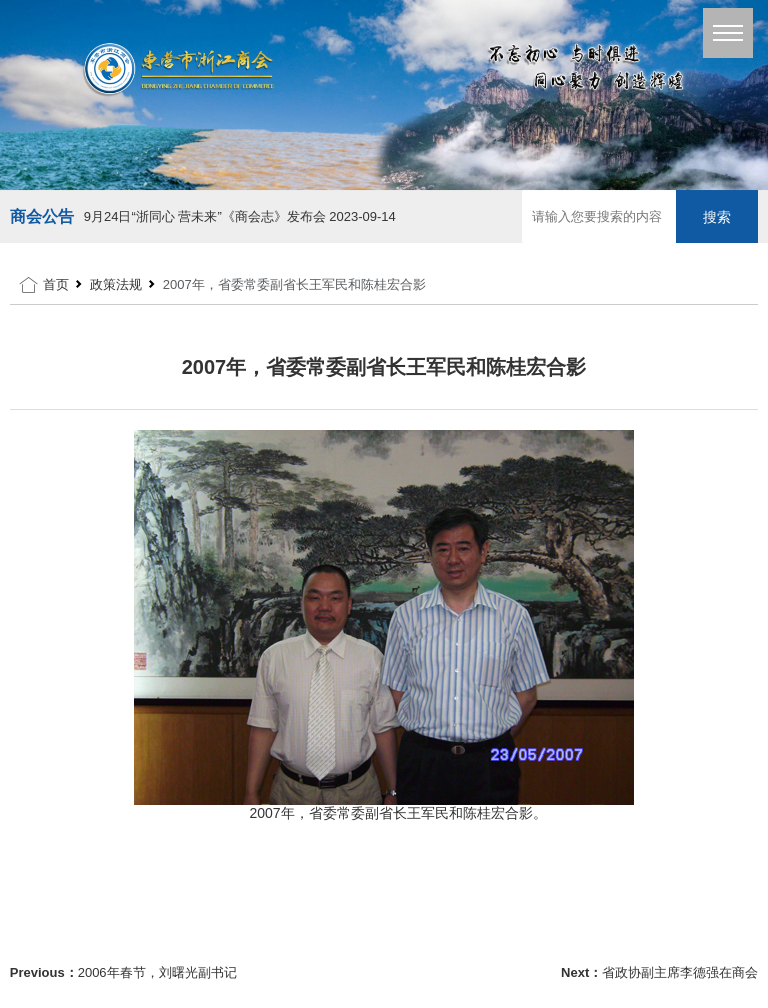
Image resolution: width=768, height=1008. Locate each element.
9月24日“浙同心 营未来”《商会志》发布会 (240, 216)
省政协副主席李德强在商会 (680, 972)
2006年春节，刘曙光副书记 (157, 972)
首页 (56, 284)
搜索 (717, 217)
